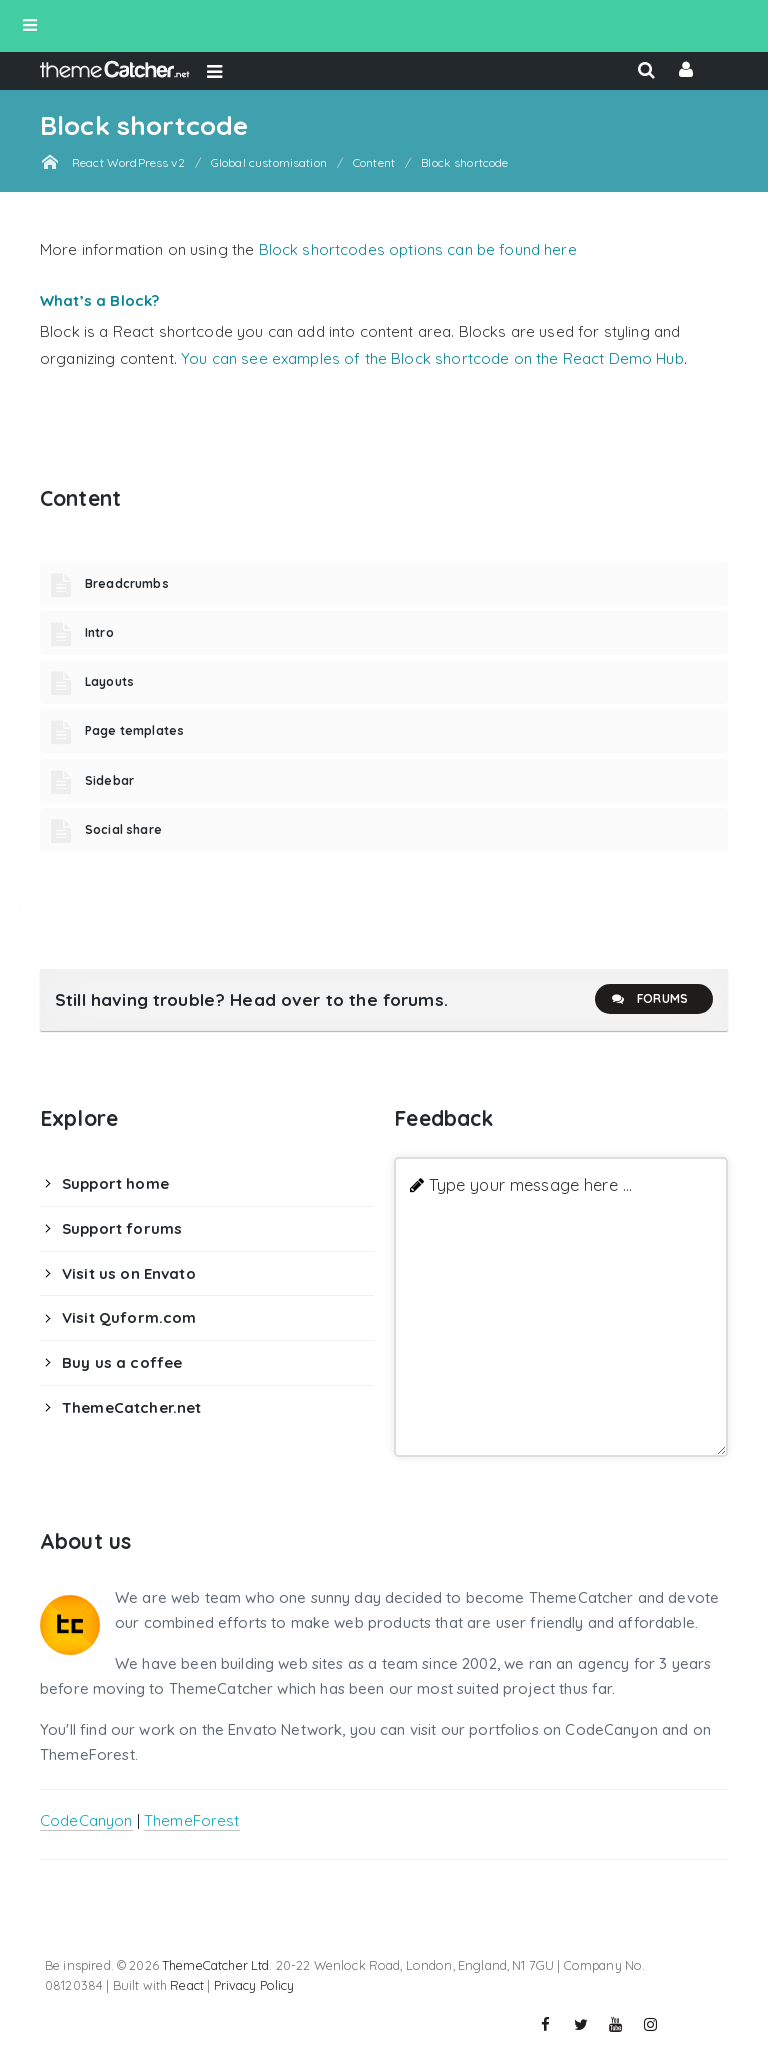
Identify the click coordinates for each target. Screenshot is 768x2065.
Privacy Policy (254, 1985)
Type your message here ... (530, 1184)
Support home (115, 1183)
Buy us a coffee (122, 1362)
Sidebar (109, 780)
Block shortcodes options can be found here (418, 249)
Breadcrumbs (127, 583)
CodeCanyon (86, 1820)
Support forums (122, 1228)
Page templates (134, 730)
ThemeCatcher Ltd (215, 1965)
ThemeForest (192, 1820)
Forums (649, 999)
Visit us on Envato (129, 1273)
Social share (123, 829)
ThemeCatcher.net (131, 1407)
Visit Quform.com (129, 1317)
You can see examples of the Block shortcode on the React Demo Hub (432, 358)
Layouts (109, 681)
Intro (99, 632)
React (187, 1985)
